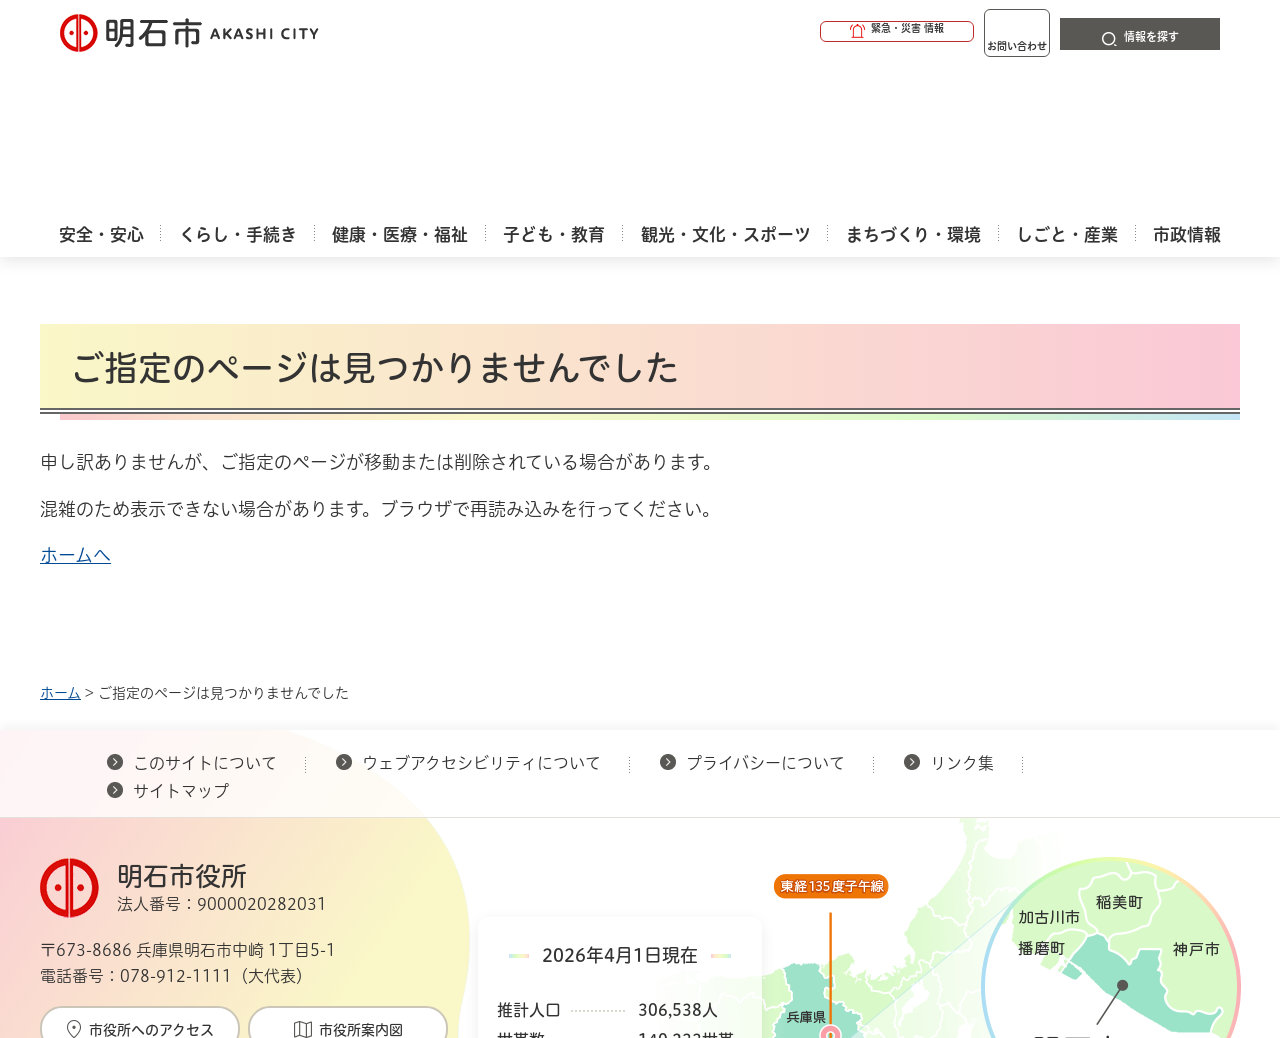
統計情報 (700, 938)
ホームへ (75, 405)
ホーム (60, 543)
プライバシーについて (765, 613)
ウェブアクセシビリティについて (481, 613)
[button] (820, 32)
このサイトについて (205, 613)
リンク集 (962, 613)
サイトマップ (181, 641)
